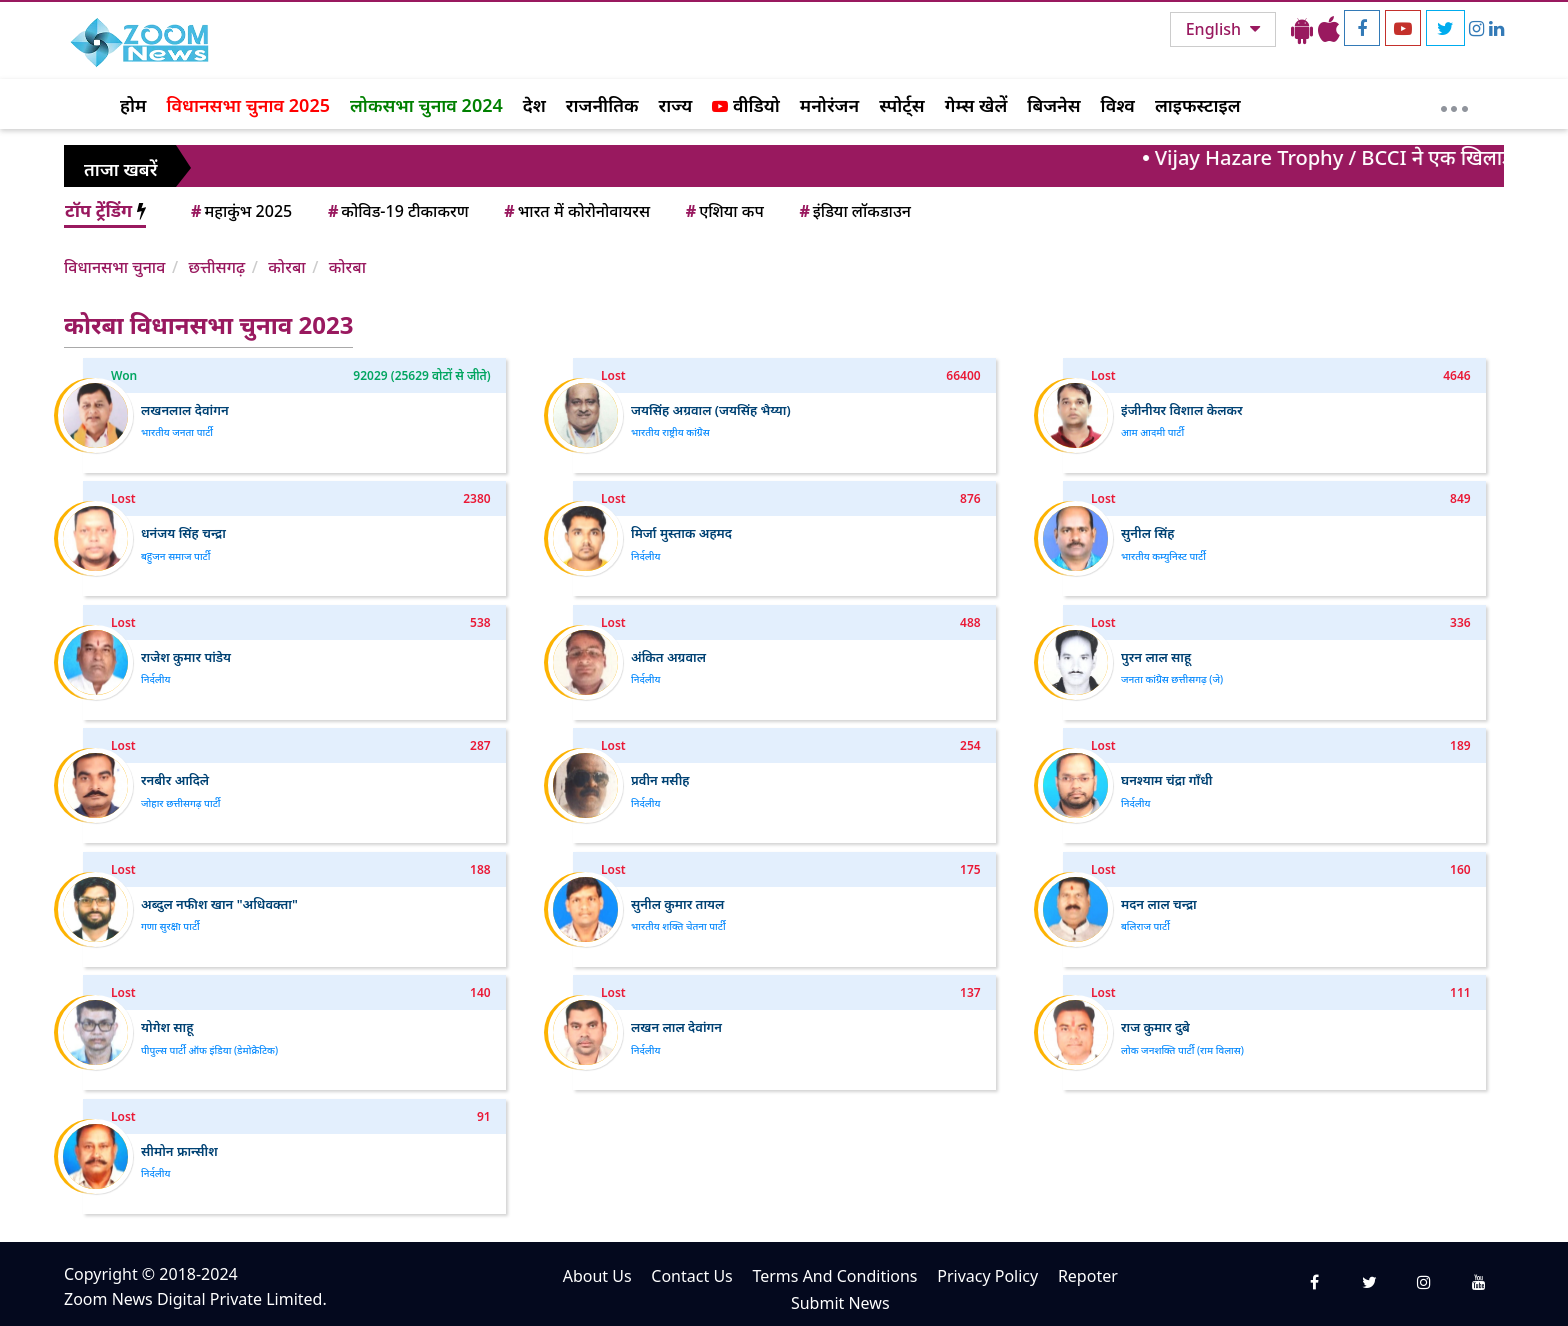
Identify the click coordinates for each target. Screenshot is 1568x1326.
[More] (1454, 104)
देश (534, 105)
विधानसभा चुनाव (114, 267)
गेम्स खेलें (976, 105)
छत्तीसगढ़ (216, 267)
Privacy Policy (987, 1276)
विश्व (1118, 105)
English (1215, 29)
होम (133, 105)
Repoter (1088, 1276)
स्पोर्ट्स (902, 105)
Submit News (840, 1303)
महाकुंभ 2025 (240, 211)
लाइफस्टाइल (1198, 105)
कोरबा (286, 267)
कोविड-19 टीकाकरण (397, 211)
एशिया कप (723, 211)
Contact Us (691, 1276)
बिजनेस (1053, 105)
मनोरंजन (829, 105)
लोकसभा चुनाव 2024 (426, 105)
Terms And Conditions (834, 1276)
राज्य (676, 105)
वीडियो (745, 105)
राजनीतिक (602, 105)
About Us (597, 1276)
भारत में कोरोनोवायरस (575, 211)
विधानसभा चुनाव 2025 (248, 105)
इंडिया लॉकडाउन (853, 211)
